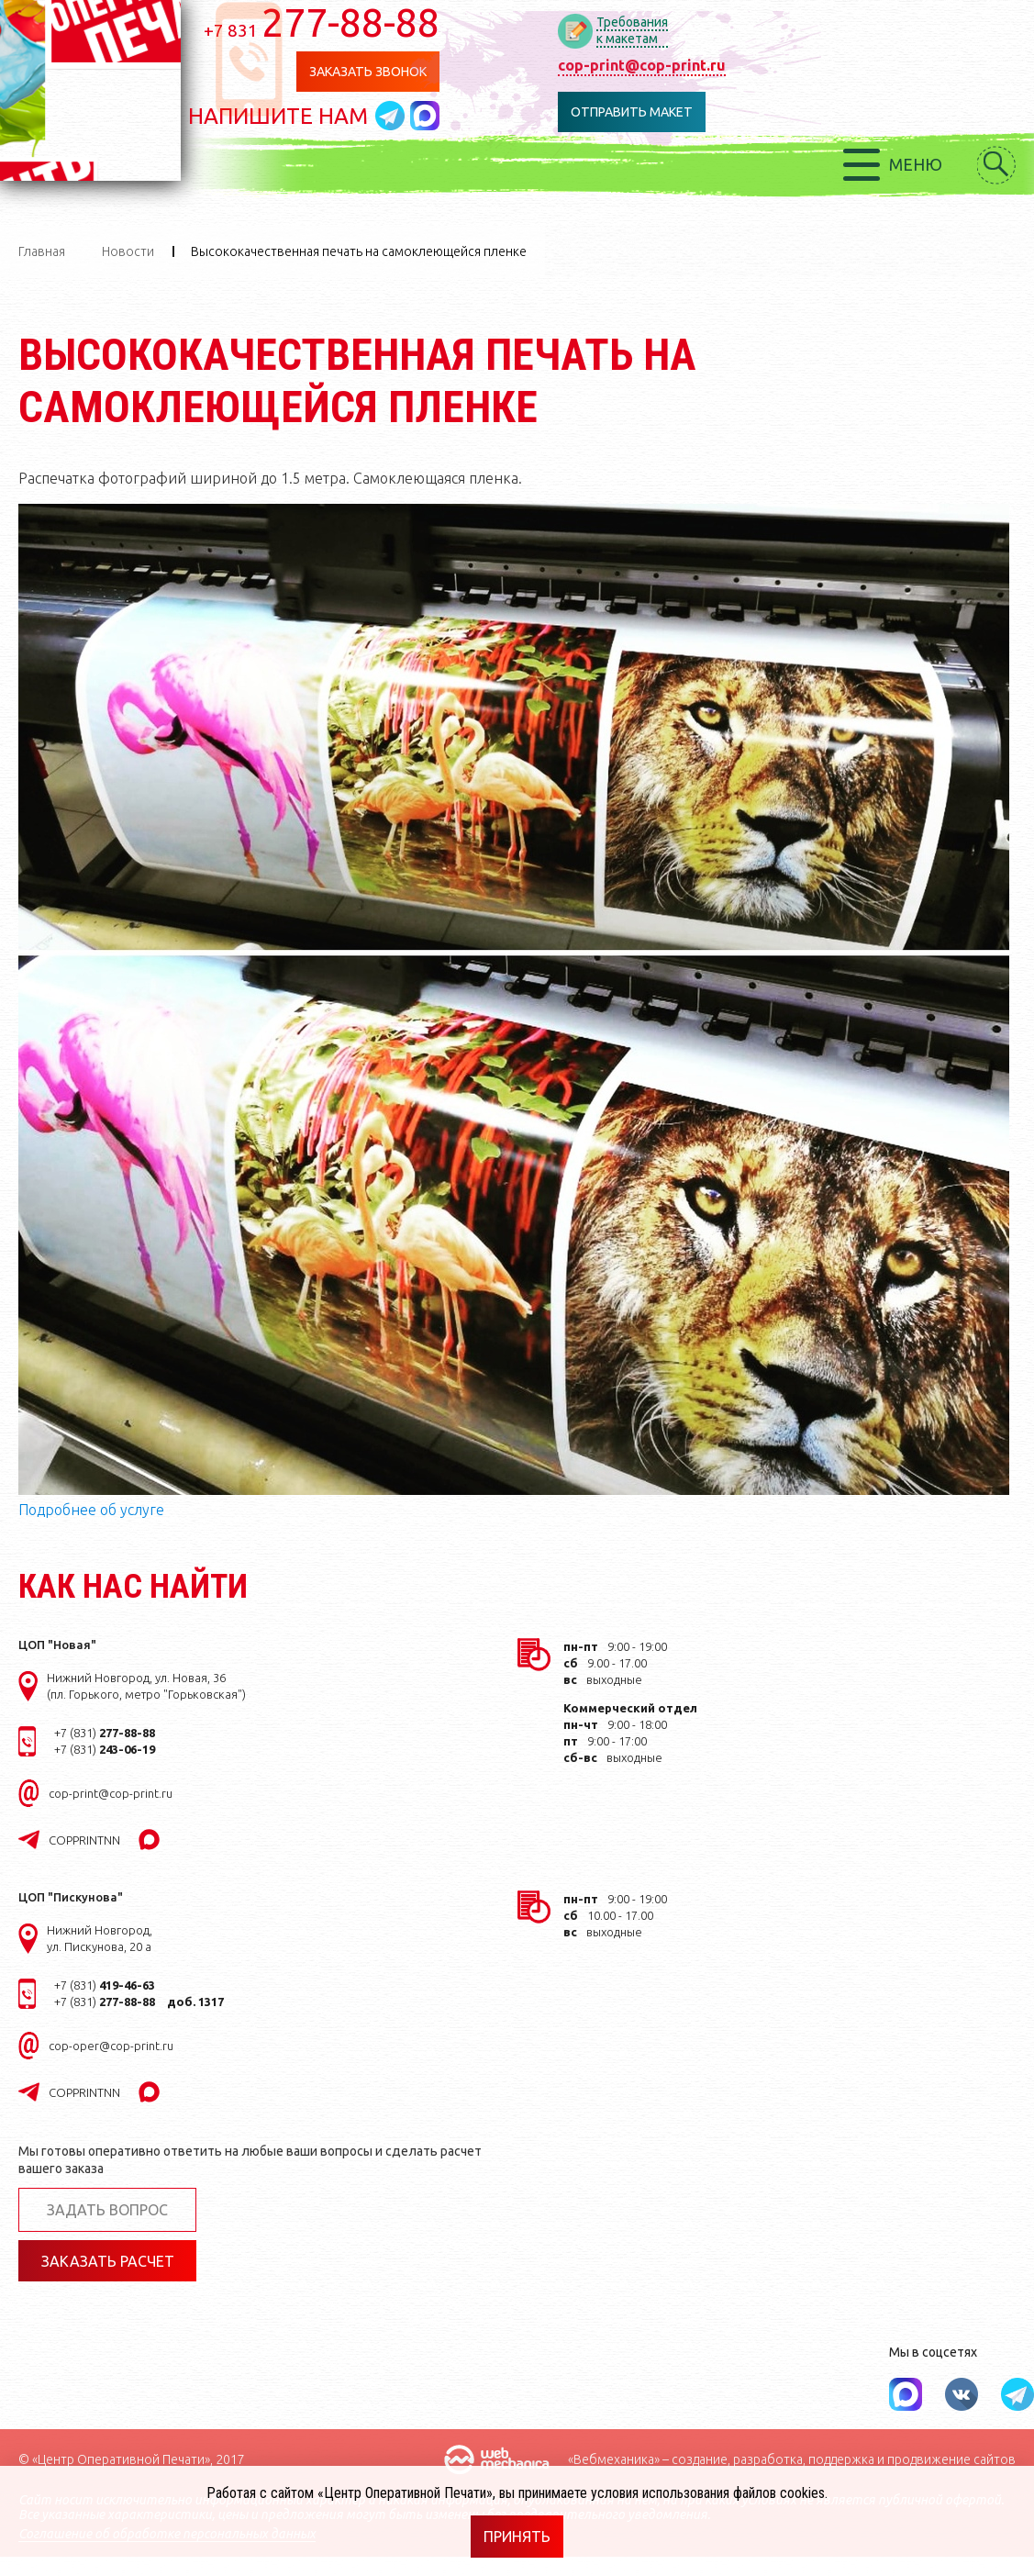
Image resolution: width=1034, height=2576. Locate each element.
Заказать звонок (390, 72)
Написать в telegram (420, 116)
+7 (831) (104, 1732)
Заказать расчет (107, 2261)
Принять (517, 2536)
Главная (41, 251)
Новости (128, 251)
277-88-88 (349, 22)
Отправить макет (661, 112)
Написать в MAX (452, 116)
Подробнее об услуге (91, 1509)
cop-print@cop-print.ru (666, 65)
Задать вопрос (107, 2210)
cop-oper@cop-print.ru (111, 2045)
